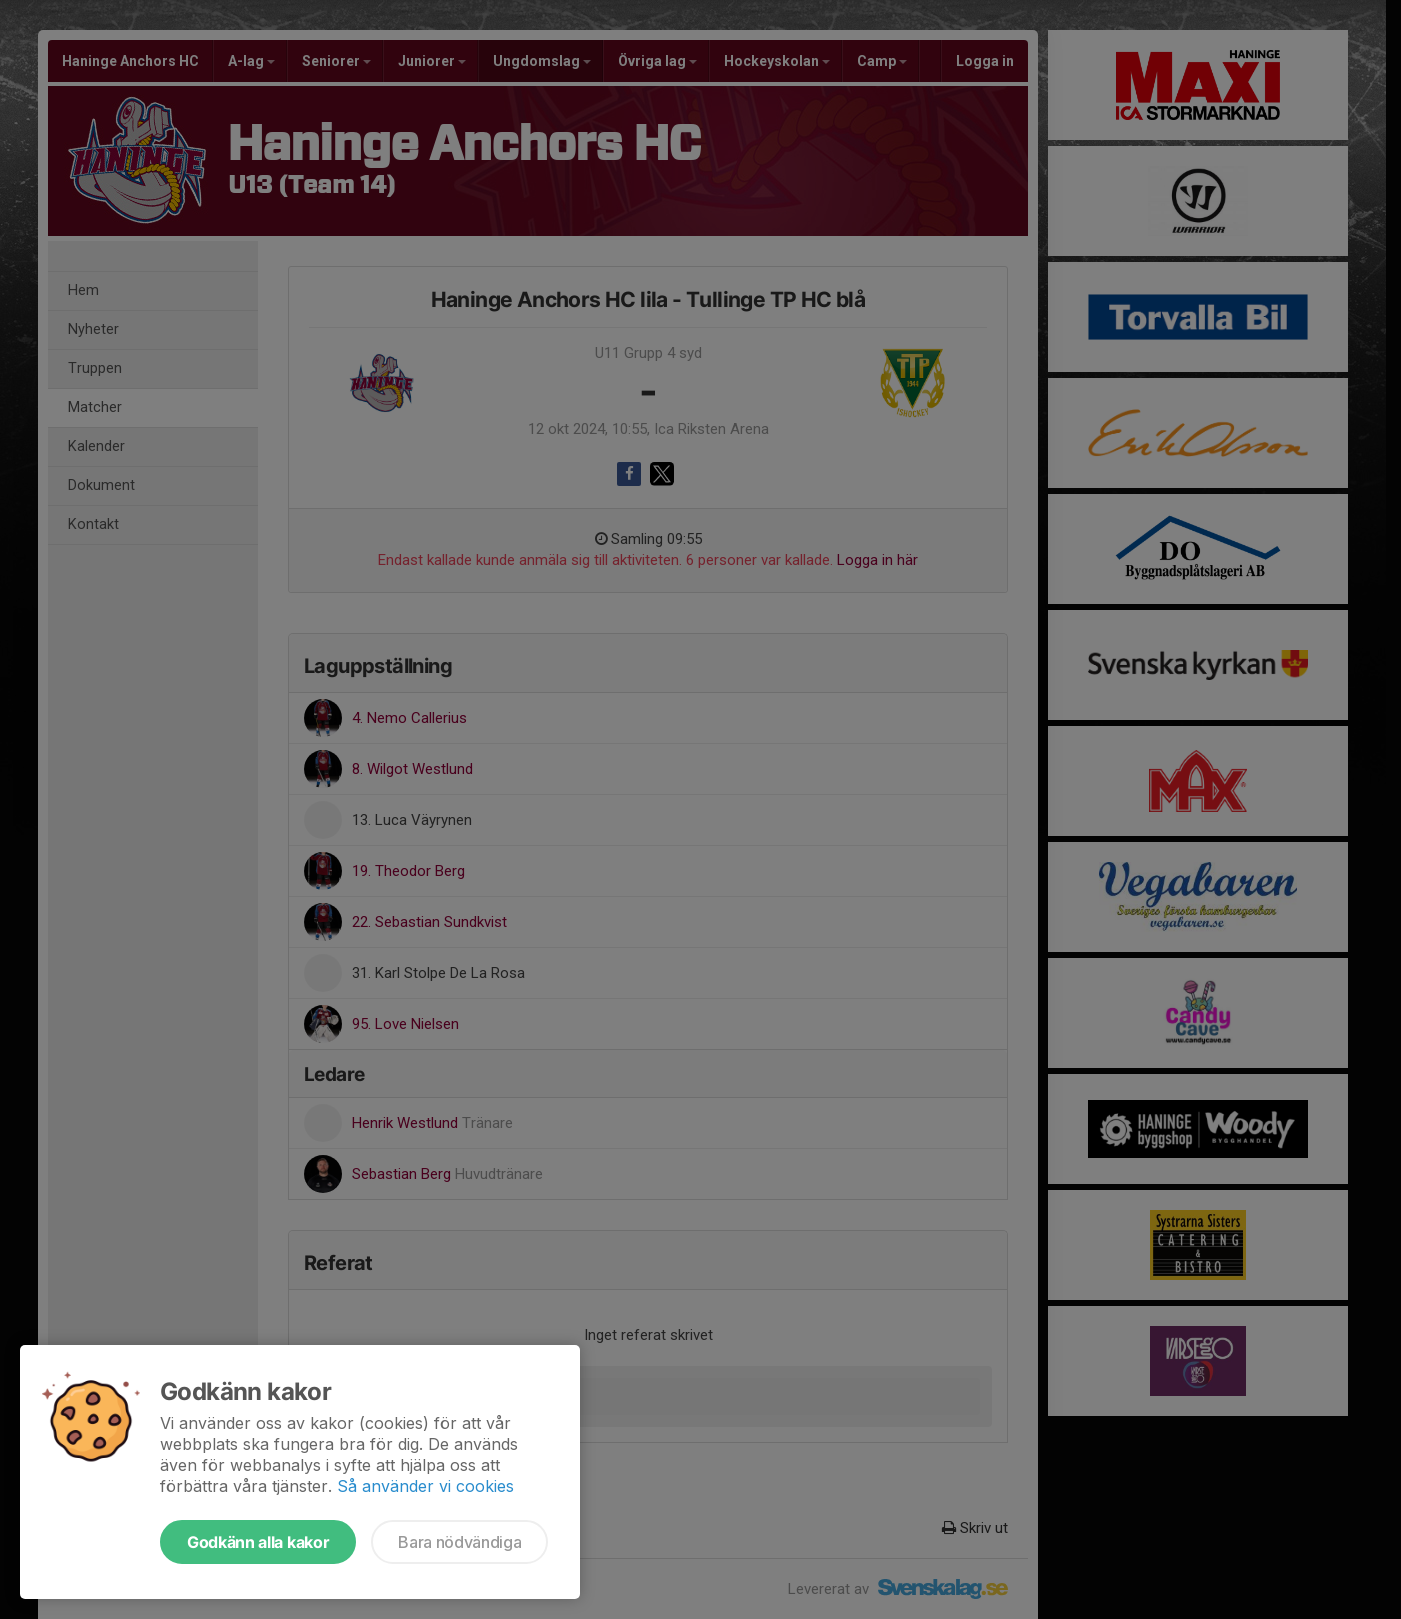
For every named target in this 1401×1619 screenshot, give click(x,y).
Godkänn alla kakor (258, 1542)
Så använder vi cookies (425, 1486)
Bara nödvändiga (459, 1542)
